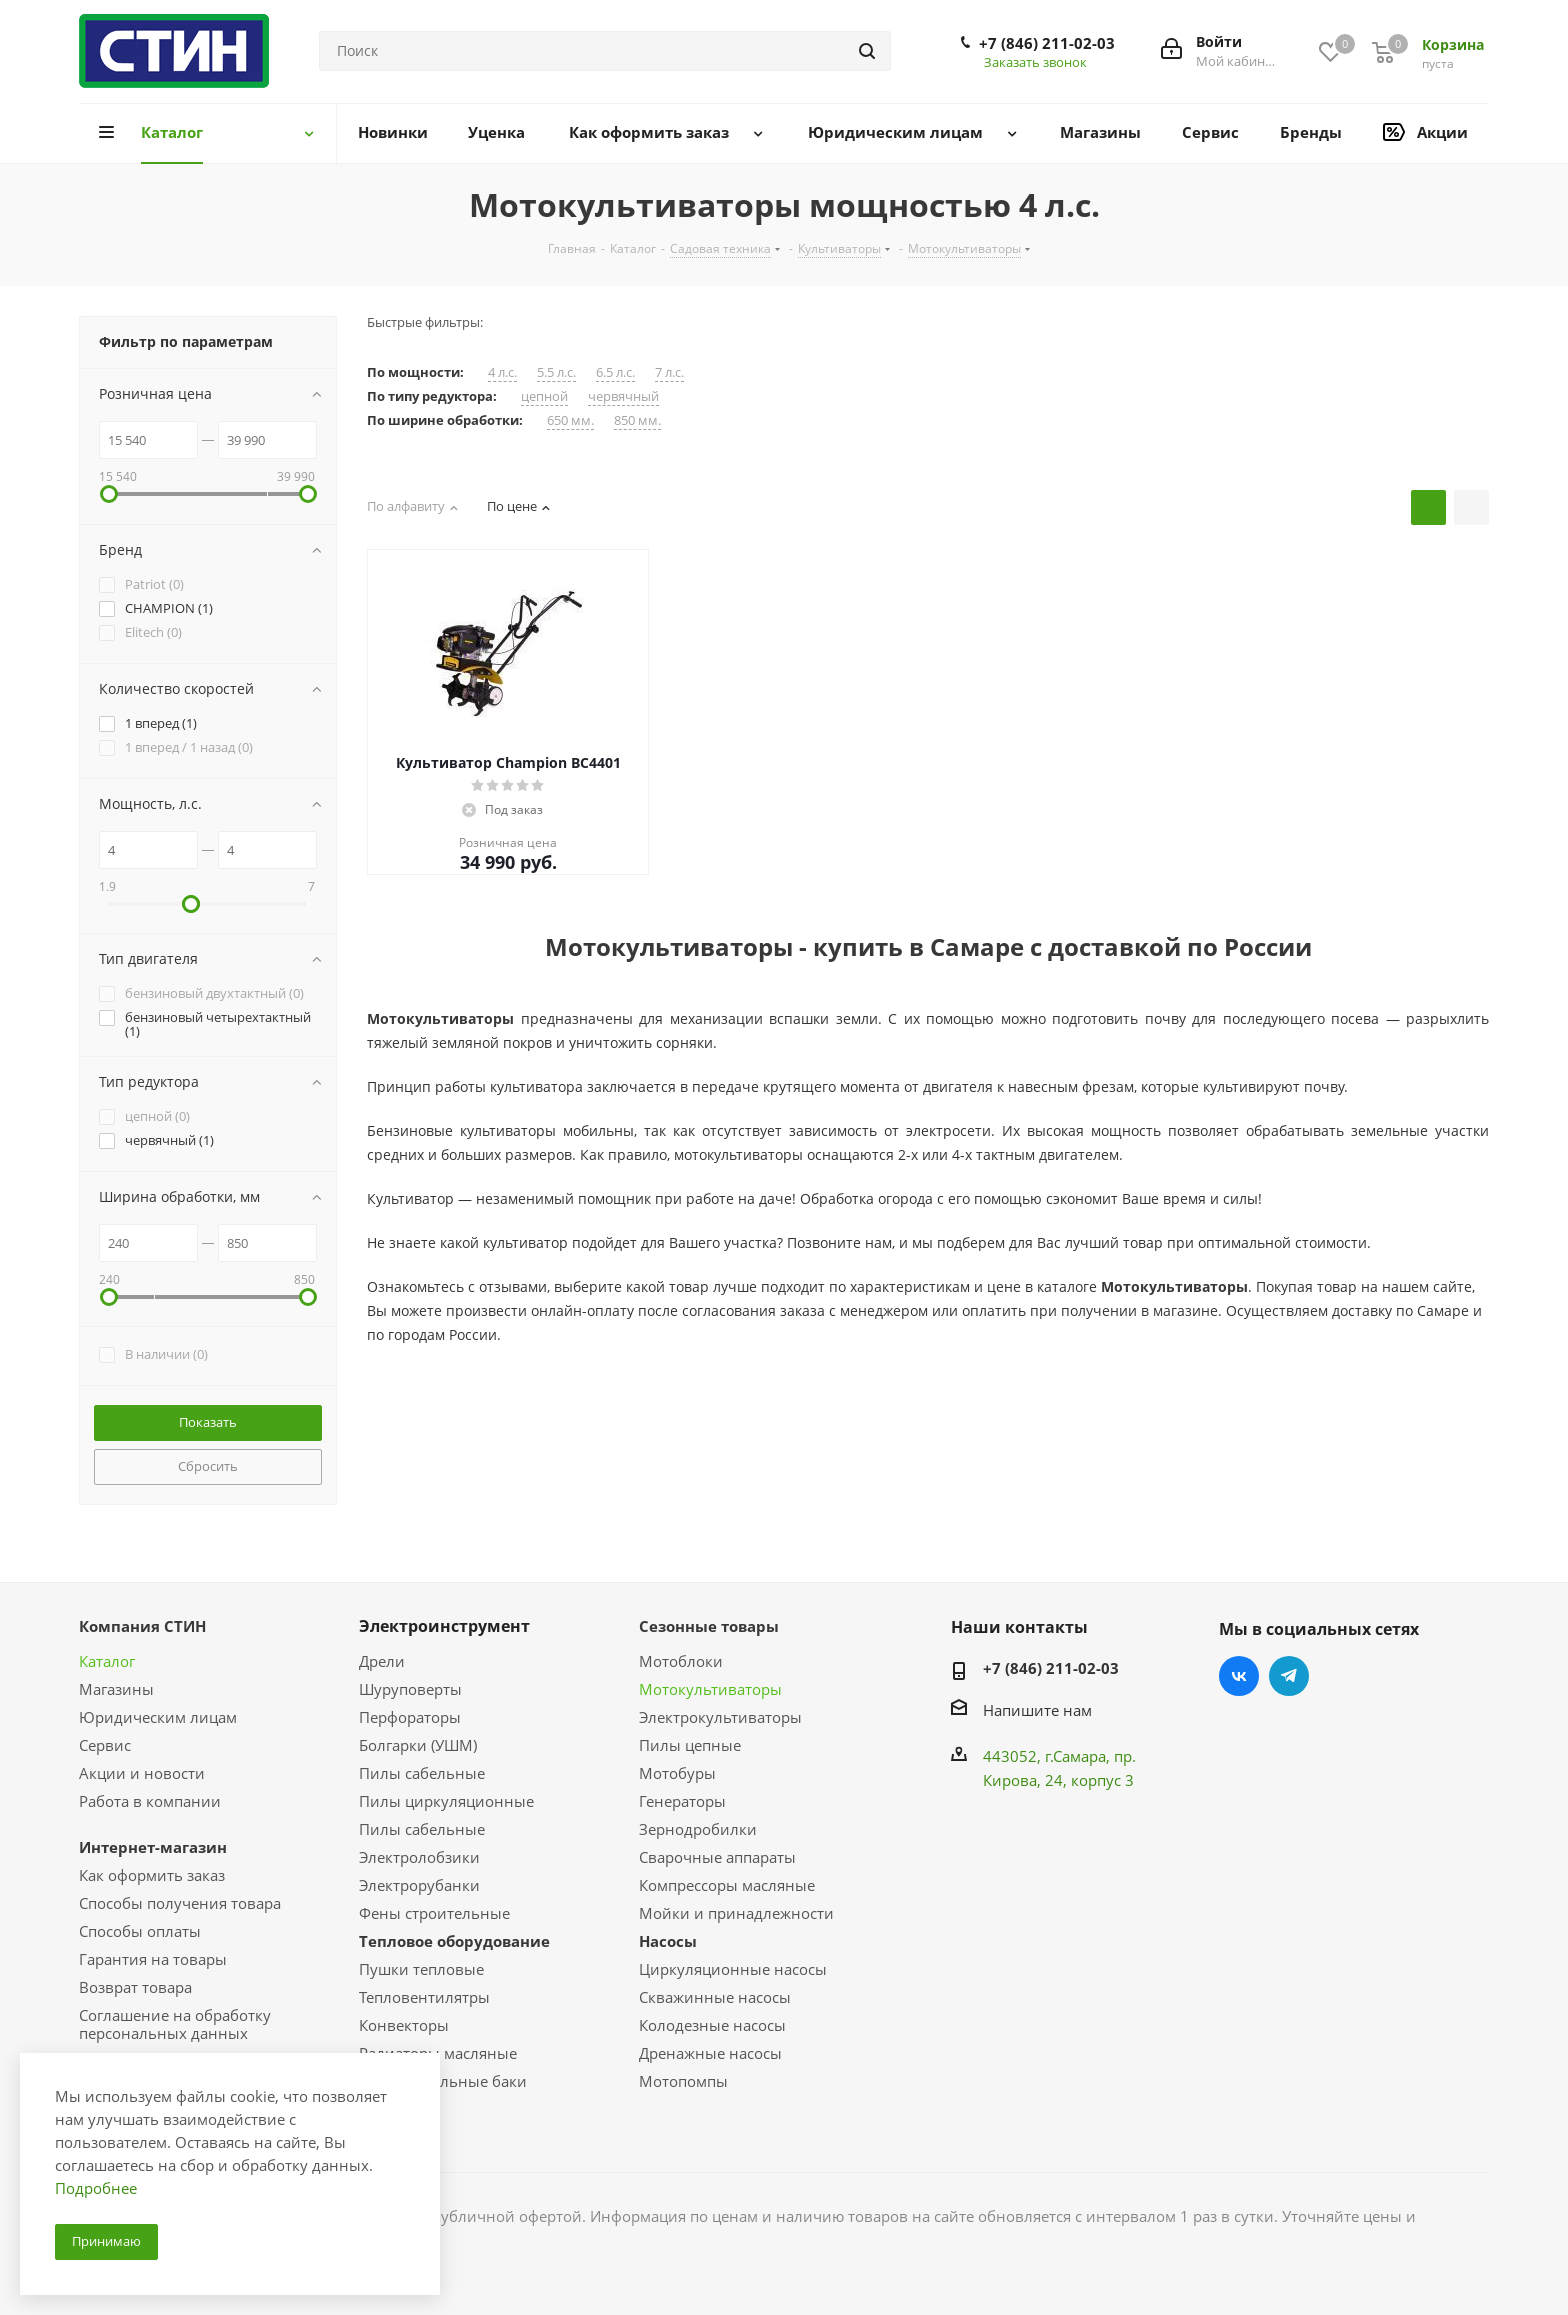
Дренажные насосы (710, 2053)
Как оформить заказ (152, 1875)
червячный (623, 396)
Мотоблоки (681, 1661)
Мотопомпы (683, 2081)
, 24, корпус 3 (1085, 1780)
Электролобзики (419, 1857)
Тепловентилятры (424, 1997)
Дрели (382, 1661)
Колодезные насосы (712, 2025)
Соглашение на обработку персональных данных (175, 2024)
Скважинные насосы (715, 1997)
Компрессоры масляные (727, 1885)
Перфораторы (410, 1717)
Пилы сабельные (422, 1773)
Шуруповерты (410, 1689)
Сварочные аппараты (717, 1857)
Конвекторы (404, 2025)
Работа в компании (150, 1801)
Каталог (107, 1661)
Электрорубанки (419, 1885)
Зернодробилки (698, 1829)
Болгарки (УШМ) (418, 1745)
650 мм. (570, 420)
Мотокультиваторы (710, 1689)
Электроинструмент (444, 1626)
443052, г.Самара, (1048, 1756)
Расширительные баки (443, 2081)
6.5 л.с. (615, 372)
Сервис (105, 1745)
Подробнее (96, 2188)
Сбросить (208, 1466)
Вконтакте (1239, 1676)
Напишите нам (1037, 1710)
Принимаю (106, 2241)
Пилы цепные (690, 1745)
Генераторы (682, 1801)
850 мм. (637, 420)
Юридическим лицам (158, 1717)
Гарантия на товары (153, 1959)
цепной (544, 396)
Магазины (116, 1689)
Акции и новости (142, 1773)
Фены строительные (434, 1913)
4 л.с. (502, 372)
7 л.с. (669, 372)
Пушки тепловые (421, 1969)
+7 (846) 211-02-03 (1047, 43)
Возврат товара (135, 1987)
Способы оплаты (140, 1931)
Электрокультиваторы (720, 1717)
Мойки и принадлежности (736, 1913)
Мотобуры (677, 1773)
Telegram (1289, 1676)
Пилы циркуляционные (446, 1801)
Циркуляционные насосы (733, 1969)
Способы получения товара (180, 1903)
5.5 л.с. (556, 372)
